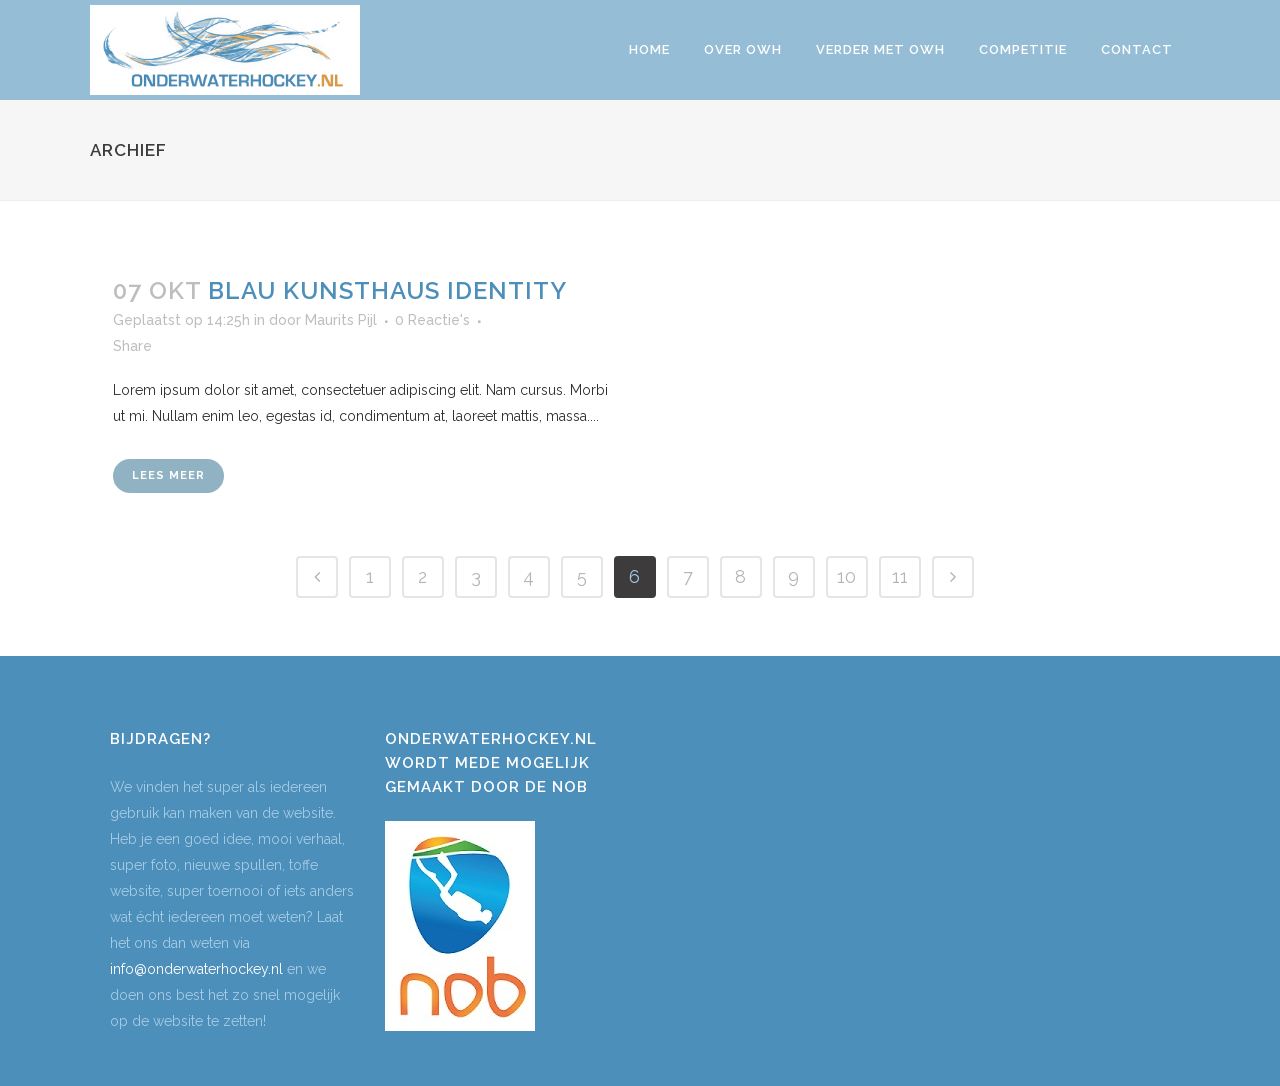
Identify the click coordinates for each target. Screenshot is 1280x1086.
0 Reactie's (432, 320)
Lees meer (168, 475)
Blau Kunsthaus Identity (387, 290)
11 (900, 576)
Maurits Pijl (341, 320)
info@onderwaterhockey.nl (196, 969)
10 (846, 576)
